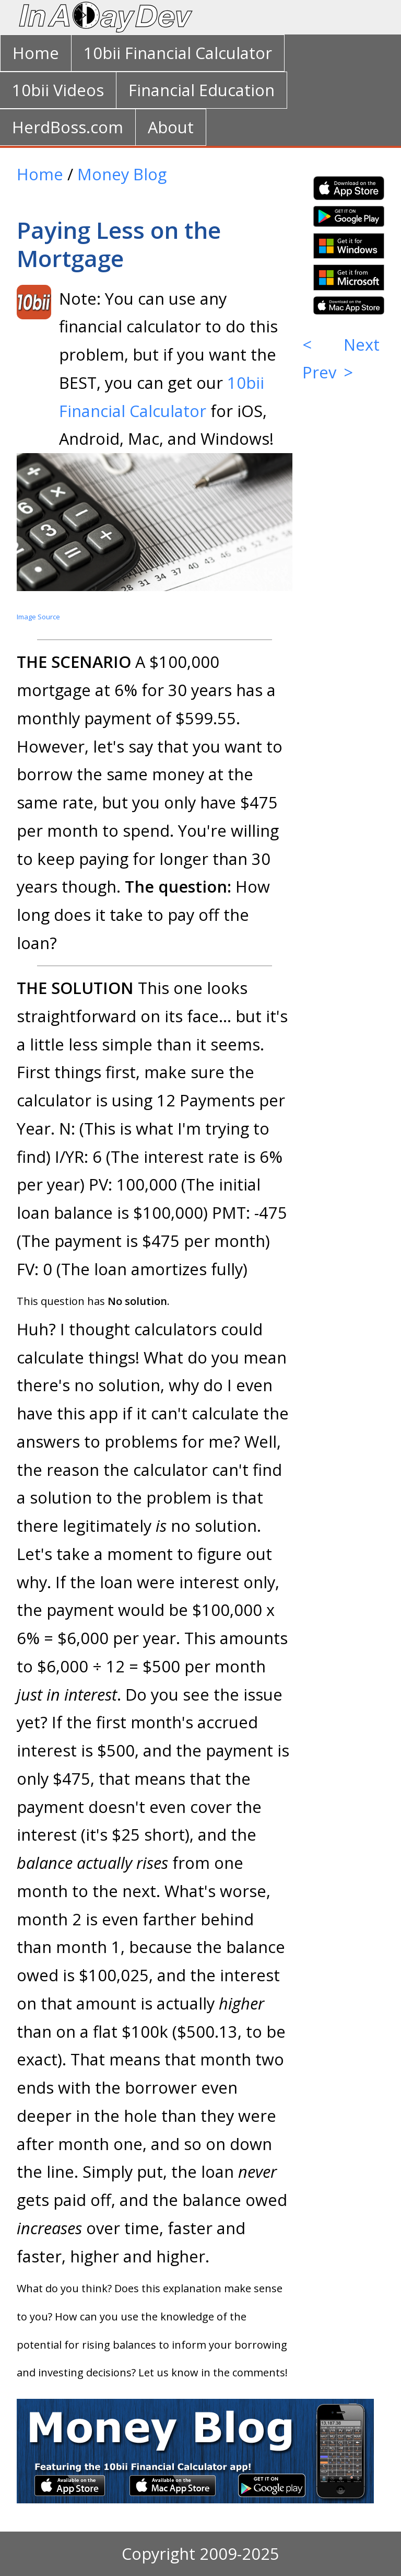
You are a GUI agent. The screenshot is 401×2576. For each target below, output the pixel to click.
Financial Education (201, 90)
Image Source (38, 616)
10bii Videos (58, 90)
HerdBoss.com (67, 127)
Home (36, 53)
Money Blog (122, 174)
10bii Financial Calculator (178, 53)
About (171, 127)
